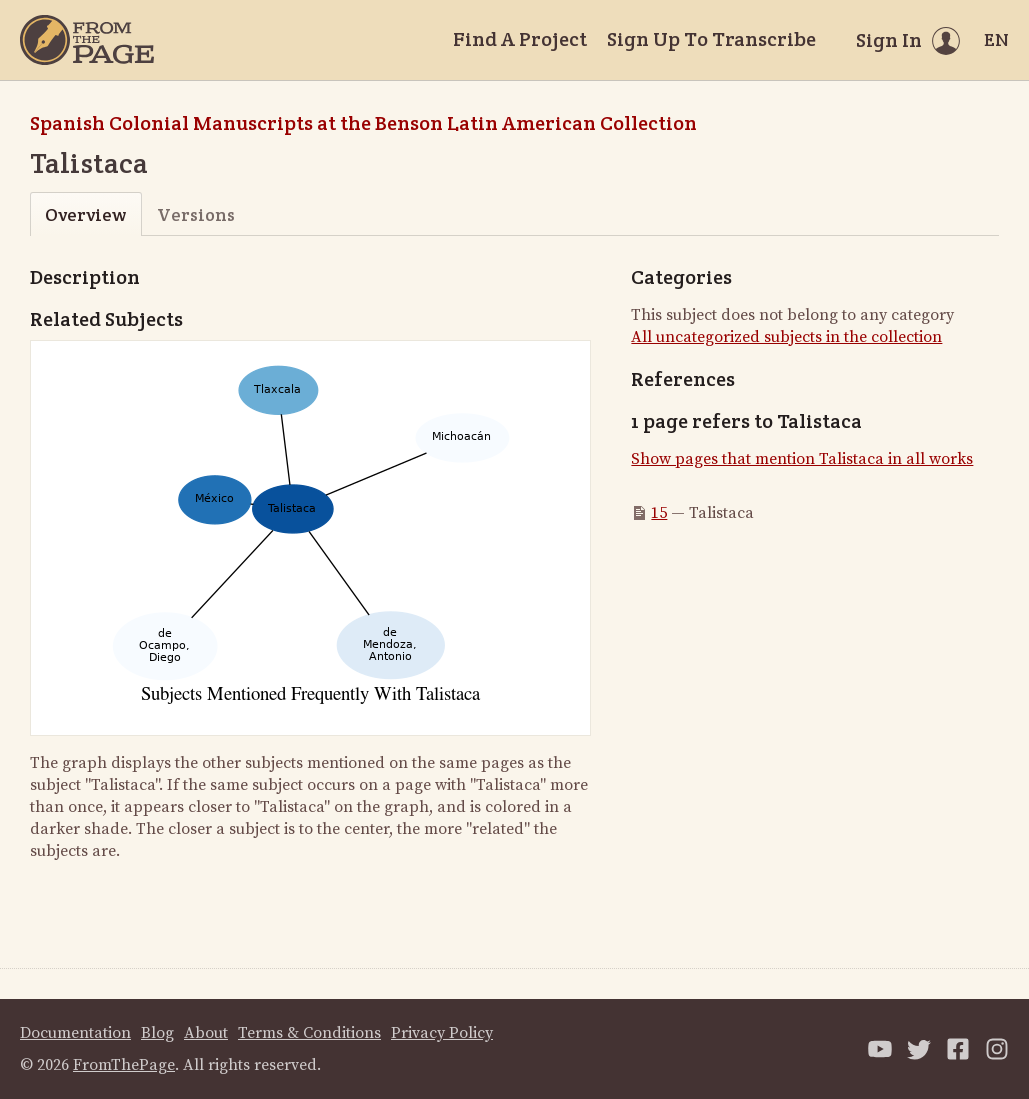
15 (659, 513)
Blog (157, 1033)
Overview (85, 214)
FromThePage (124, 1065)
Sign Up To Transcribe (711, 39)
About (206, 1033)
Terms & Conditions (309, 1033)
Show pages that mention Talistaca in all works (802, 459)
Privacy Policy (442, 1033)
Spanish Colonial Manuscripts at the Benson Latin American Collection (363, 123)
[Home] (87, 40)
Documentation (75, 1033)
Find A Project (520, 39)
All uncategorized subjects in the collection (786, 337)
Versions (196, 214)
